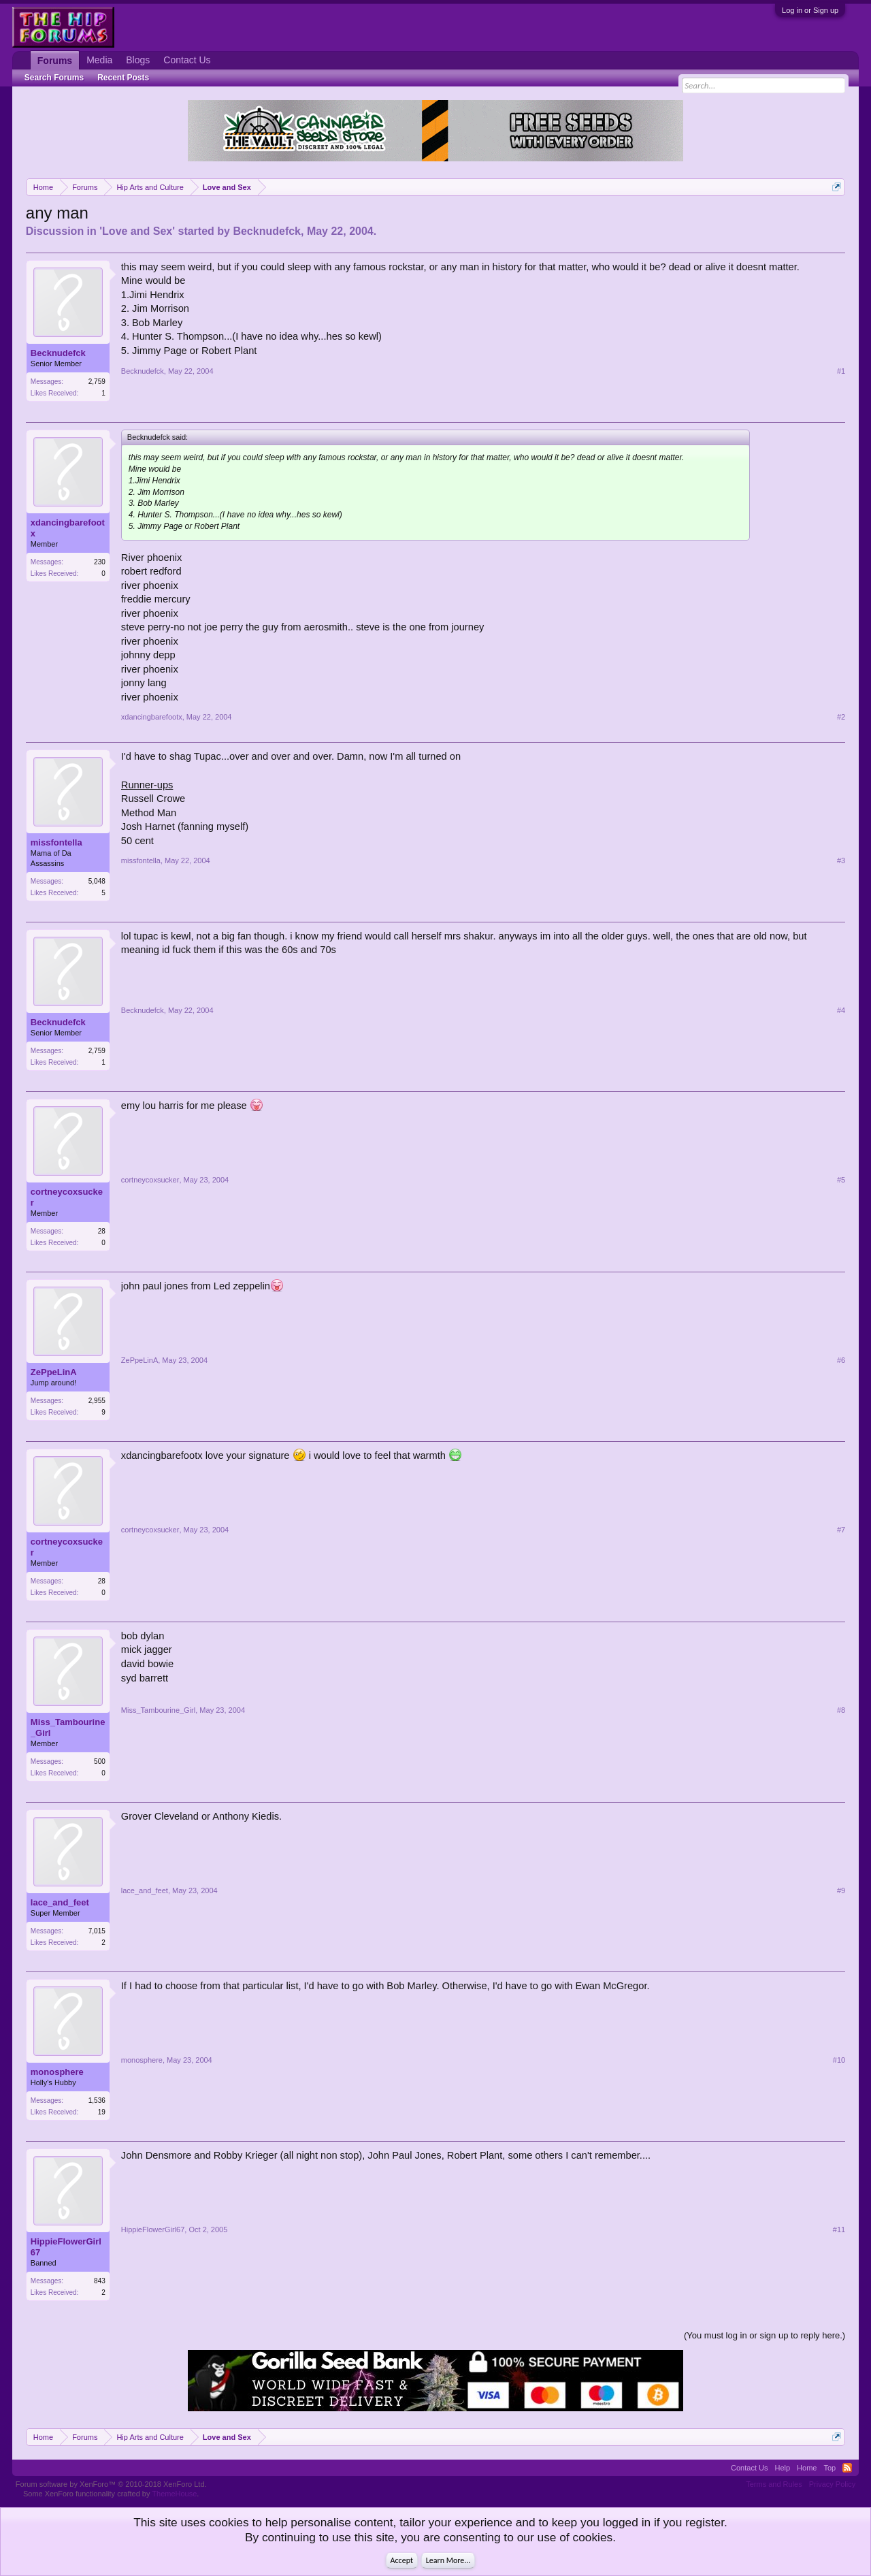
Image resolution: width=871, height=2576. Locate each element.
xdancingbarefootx (68, 527)
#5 (841, 1180)
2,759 (96, 381)
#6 (841, 1360)
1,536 (96, 2100)
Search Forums (54, 77)
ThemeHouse (174, 2494)
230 (99, 562)
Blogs (138, 59)
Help (782, 2468)
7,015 (96, 1931)
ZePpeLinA (54, 1372)
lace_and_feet (60, 1902)
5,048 (96, 881)
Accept (402, 2560)
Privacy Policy (832, 2484)
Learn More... (448, 2560)
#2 (841, 717)
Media (99, 59)
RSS (847, 2468)
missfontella (56, 842)
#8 (841, 1710)
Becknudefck (267, 231)
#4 (841, 1010)
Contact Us (186, 59)
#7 (841, 1530)
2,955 (96, 1400)
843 (99, 2281)
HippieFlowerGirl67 (66, 2246)
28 (101, 1231)
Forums (54, 60)
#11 (839, 2229)
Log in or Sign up (810, 10)
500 (99, 1761)
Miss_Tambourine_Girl (68, 1727)
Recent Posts (123, 77)
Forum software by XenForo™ (111, 2484)
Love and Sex (137, 231)
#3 (841, 860)
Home (807, 2468)
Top (829, 2468)
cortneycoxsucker (67, 1197)
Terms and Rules (774, 2484)
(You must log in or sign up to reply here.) (764, 2335)
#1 (841, 371)
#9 (841, 1890)
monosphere (57, 2072)
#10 (839, 2060)
